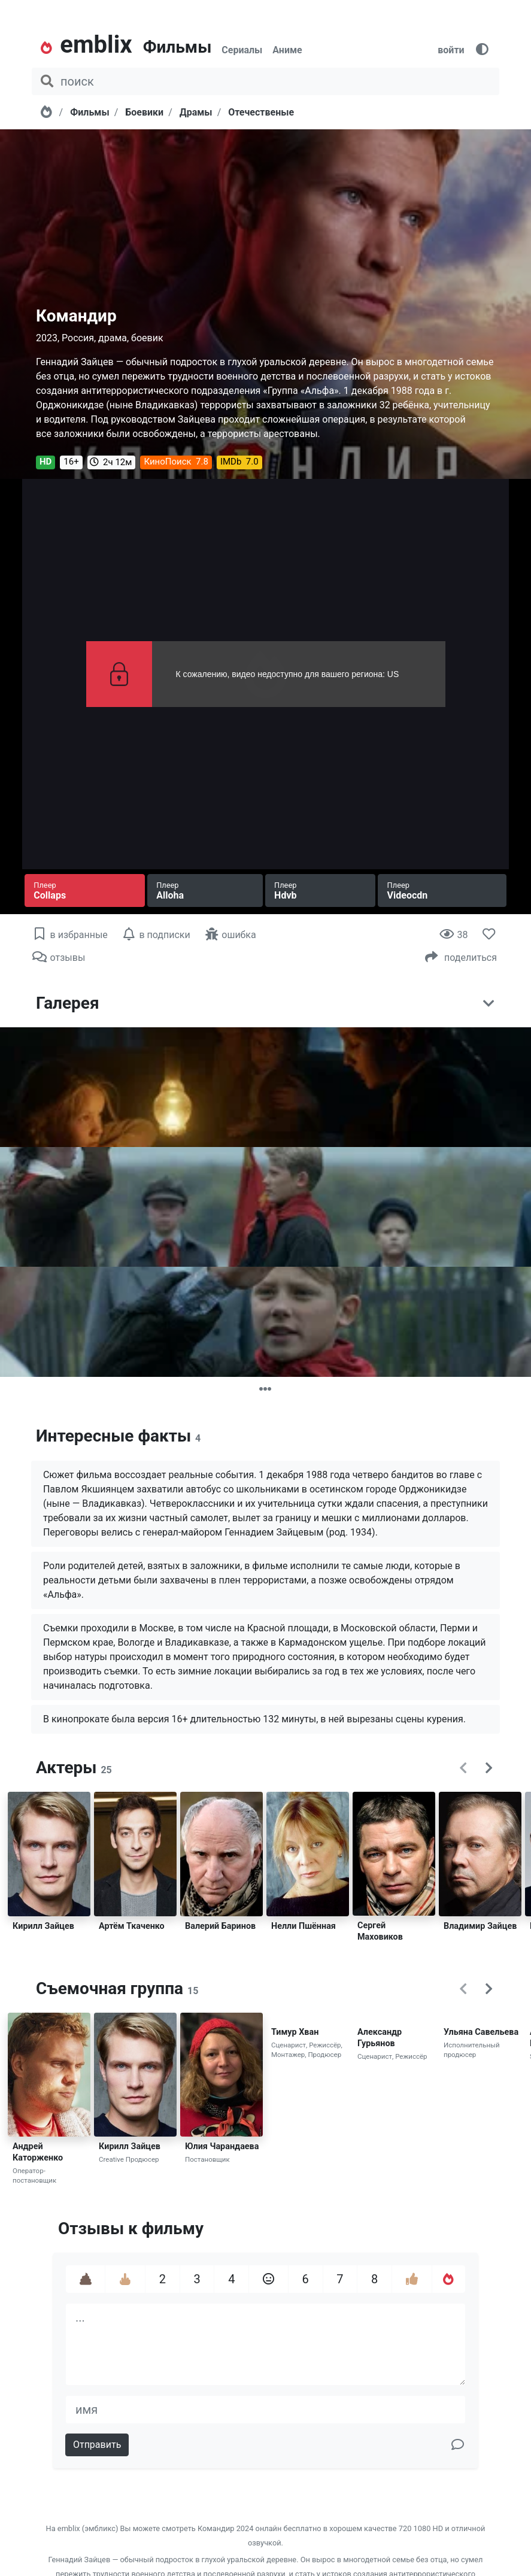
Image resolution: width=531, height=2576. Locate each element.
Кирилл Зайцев (43, 1926)
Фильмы (177, 47)
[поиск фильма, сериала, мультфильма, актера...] (265, 81)
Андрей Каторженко (38, 2152)
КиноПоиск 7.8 (176, 461)
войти (451, 50)
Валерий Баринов (220, 1926)
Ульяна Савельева (481, 2032)
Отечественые (261, 112)
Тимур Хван (294, 2032)
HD (45, 461)
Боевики (144, 112)
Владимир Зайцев (480, 1926)
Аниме (287, 50)
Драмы (196, 112)
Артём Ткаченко (132, 1926)
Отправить (97, 2444)
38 (453, 934)
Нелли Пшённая (303, 1926)
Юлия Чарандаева (222, 2146)
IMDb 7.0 (239, 461)
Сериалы (241, 50)
